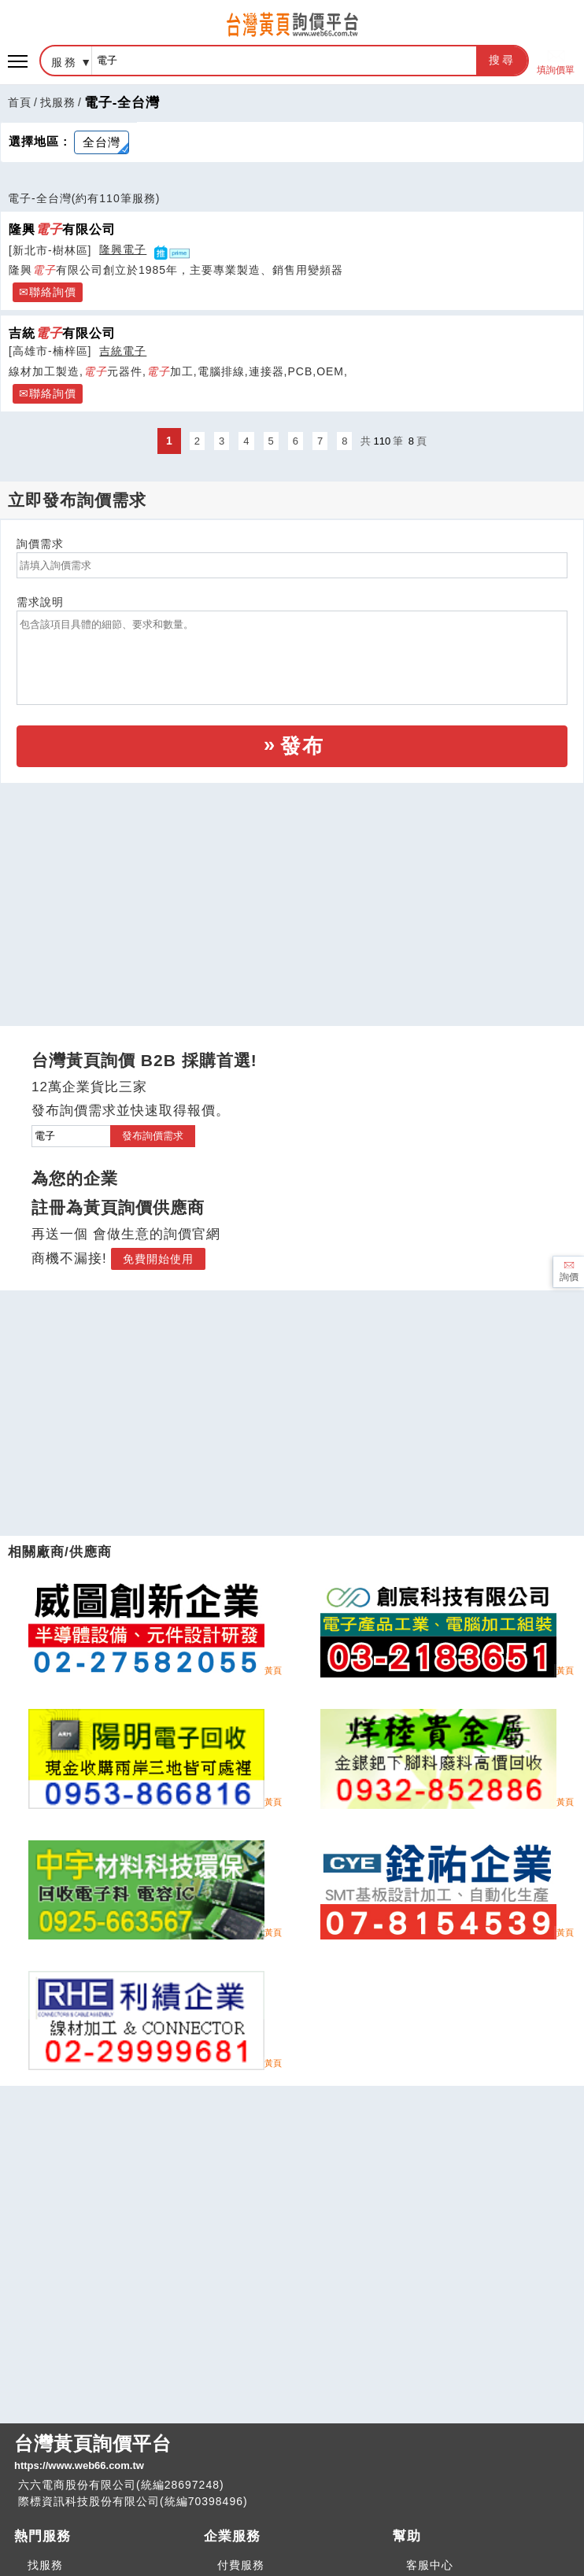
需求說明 (40, 602)
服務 (64, 62)
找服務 (58, 102)
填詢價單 (556, 61)
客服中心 (429, 2565)
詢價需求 (40, 543)
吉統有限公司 (62, 333)
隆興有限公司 (62, 229)
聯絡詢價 (52, 292)
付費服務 (240, 2565)
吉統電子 (122, 351)
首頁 (19, 102)
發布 (302, 746)
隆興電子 (122, 249)
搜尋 (502, 60)
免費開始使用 (158, 1259)
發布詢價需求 (152, 1136)
